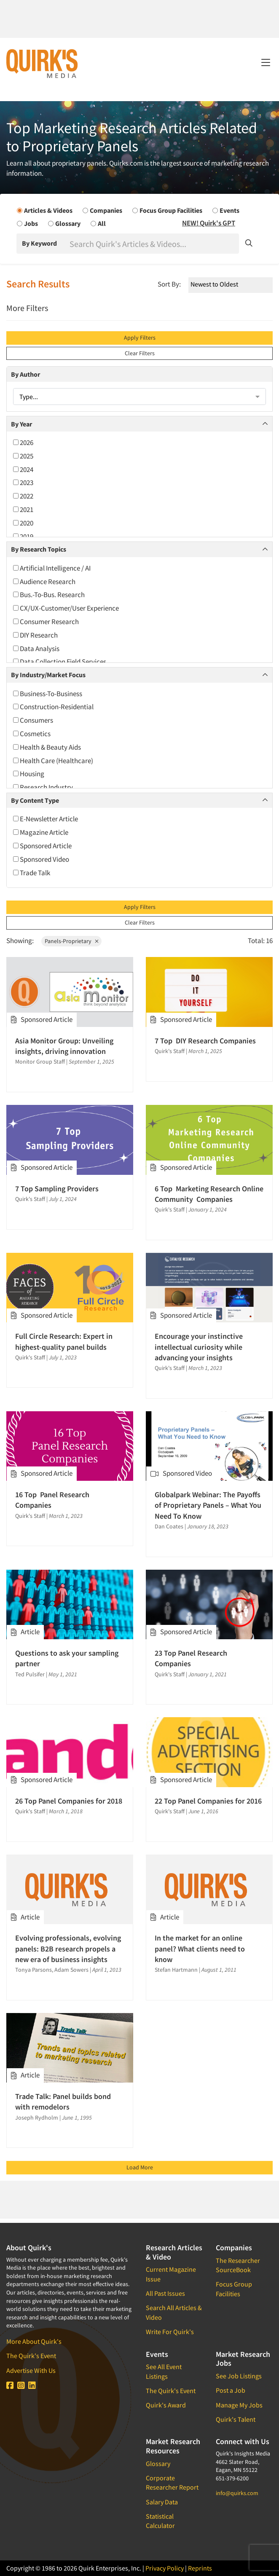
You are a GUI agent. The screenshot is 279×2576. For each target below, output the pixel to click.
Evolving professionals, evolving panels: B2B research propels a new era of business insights (68, 1948)
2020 (23, 523)
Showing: (20, 940)
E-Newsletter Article (45, 818)
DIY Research (35, 635)
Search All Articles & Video (174, 2312)
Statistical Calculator (160, 2521)
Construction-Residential (53, 706)
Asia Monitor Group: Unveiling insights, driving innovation (64, 1046)
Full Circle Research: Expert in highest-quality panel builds (64, 1341)
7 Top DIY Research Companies (205, 1040)
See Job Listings (239, 2376)
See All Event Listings (164, 2371)
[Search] (153, 243)
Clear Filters (140, 353)
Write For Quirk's (170, 2331)
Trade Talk (31, 872)
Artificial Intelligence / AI (52, 568)
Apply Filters (140, 337)
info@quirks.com (237, 2493)
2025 (23, 456)
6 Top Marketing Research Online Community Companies (209, 1194)
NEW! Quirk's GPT (208, 223)
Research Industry (43, 787)
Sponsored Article (42, 845)
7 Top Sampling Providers (57, 1188)
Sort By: (169, 284)
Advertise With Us (31, 2370)
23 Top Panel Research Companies (191, 1658)
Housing (28, 773)
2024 (23, 469)
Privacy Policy (164, 2568)
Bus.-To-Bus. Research (49, 594)
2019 (23, 536)
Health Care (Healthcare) (53, 760)
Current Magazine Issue (171, 2274)
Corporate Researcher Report (172, 2482)
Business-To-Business (47, 693)
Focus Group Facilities (234, 2288)
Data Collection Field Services (59, 661)
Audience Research (44, 581)
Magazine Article (40, 832)
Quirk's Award (166, 2405)
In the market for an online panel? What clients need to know (200, 1948)
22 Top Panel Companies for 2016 (208, 1801)
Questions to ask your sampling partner (66, 1658)
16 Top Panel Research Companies (52, 1500)
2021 (23, 509)
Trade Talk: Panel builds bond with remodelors (63, 2101)
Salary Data (162, 2502)
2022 (23, 496)
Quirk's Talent (235, 2419)
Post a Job (230, 2390)
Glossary (158, 2463)
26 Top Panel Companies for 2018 (68, 1801)
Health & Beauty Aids (47, 747)
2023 (23, 482)
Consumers (33, 720)
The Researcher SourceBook (238, 2265)
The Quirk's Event (31, 2355)
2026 (23, 442)
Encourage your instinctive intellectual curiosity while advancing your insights (199, 1346)
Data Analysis (36, 648)
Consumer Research (46, 621)
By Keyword (39, 243)
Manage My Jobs (239, 2405)
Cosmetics (32, 733)
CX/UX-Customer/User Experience (66, 608)
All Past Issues (165, 2293)
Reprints (200, 2568)
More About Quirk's (34, 2341)
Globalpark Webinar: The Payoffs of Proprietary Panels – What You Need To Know (208, 1505)
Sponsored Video (41, 859)
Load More (139, 2167)
